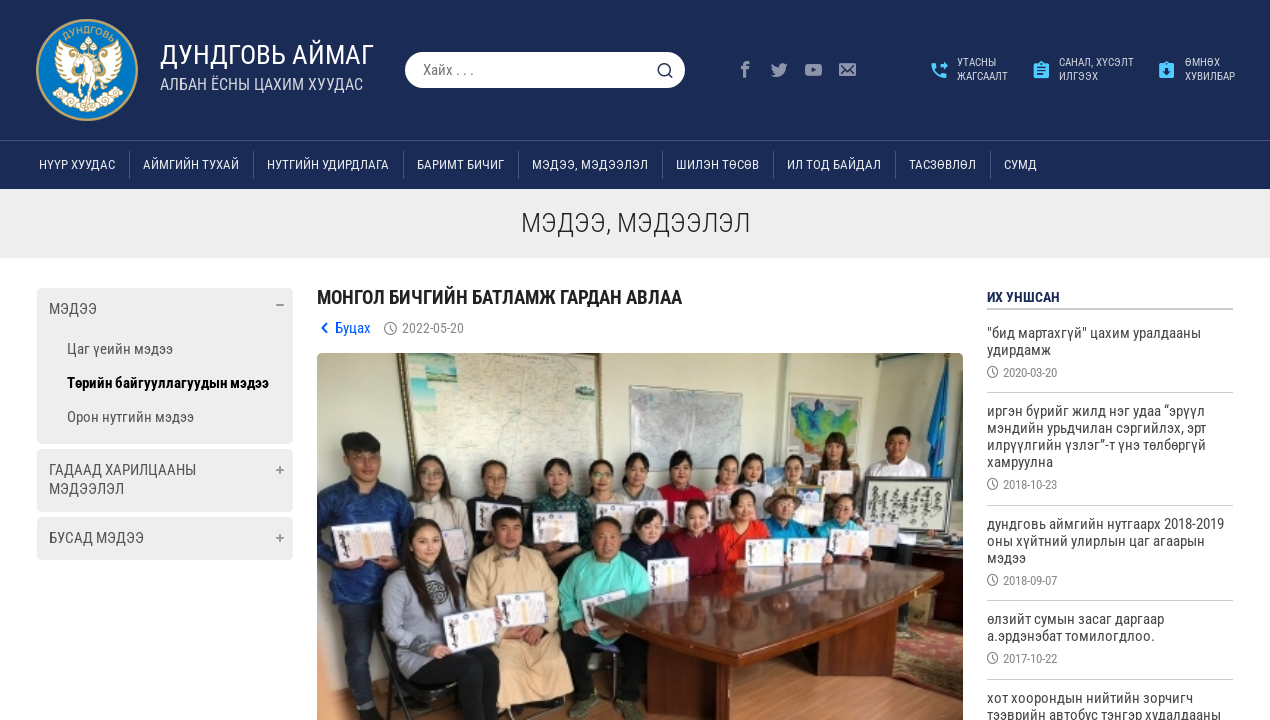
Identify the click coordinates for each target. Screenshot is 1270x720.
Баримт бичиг (460, 164)
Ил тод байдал (834, 164)
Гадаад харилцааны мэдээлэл (122, 480)
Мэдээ (73, 309)
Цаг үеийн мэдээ (120, 349)
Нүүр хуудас (77, 164)
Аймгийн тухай (191, 164)
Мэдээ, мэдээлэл (590, 164)
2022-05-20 (433, 328)
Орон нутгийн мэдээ (130, 417)
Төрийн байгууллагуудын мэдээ (168, 383)
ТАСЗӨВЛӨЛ (942, 164)
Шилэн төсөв (717, 164)
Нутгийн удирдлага (328, 164)
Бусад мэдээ (96, 538)
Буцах (353, 328)
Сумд (1020, 164)
